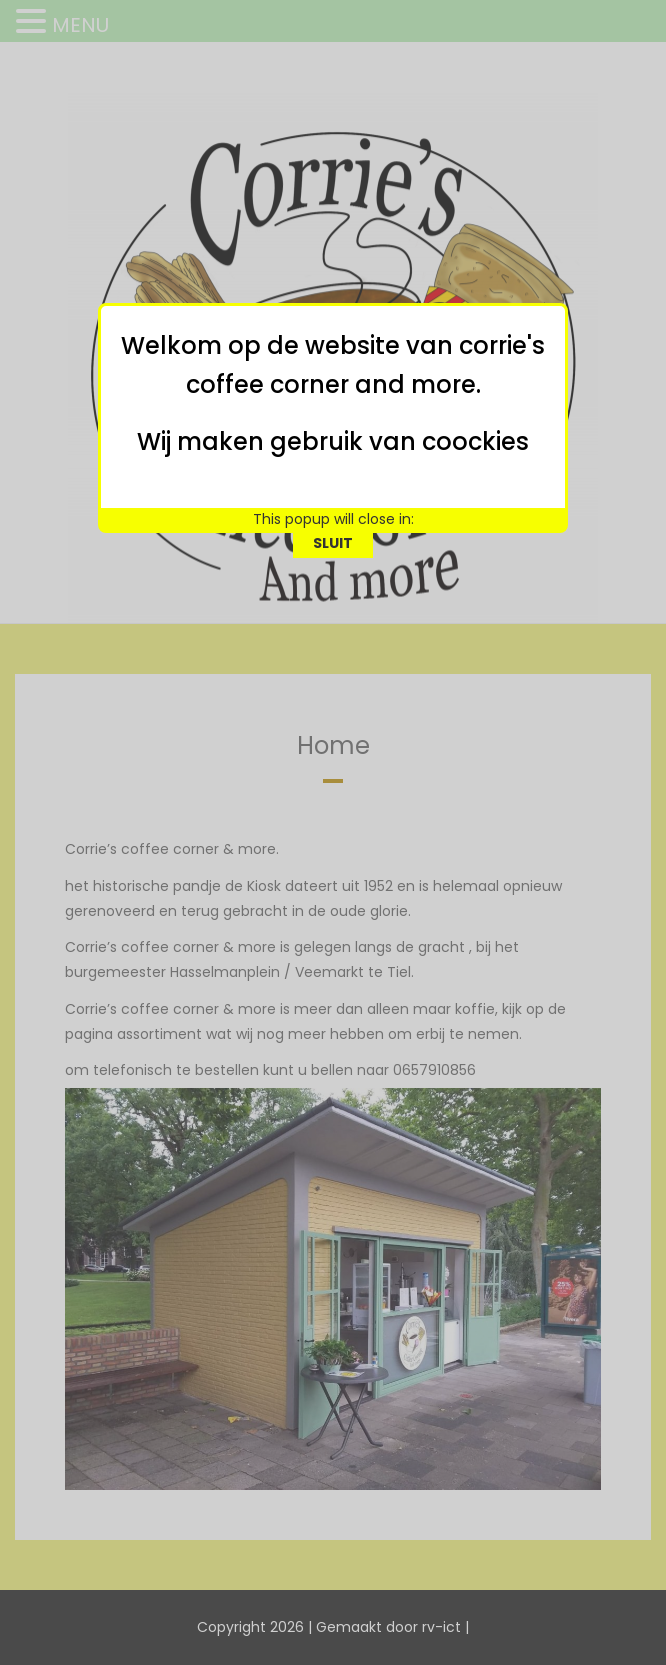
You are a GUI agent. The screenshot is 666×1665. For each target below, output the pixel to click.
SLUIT (333, 485)
